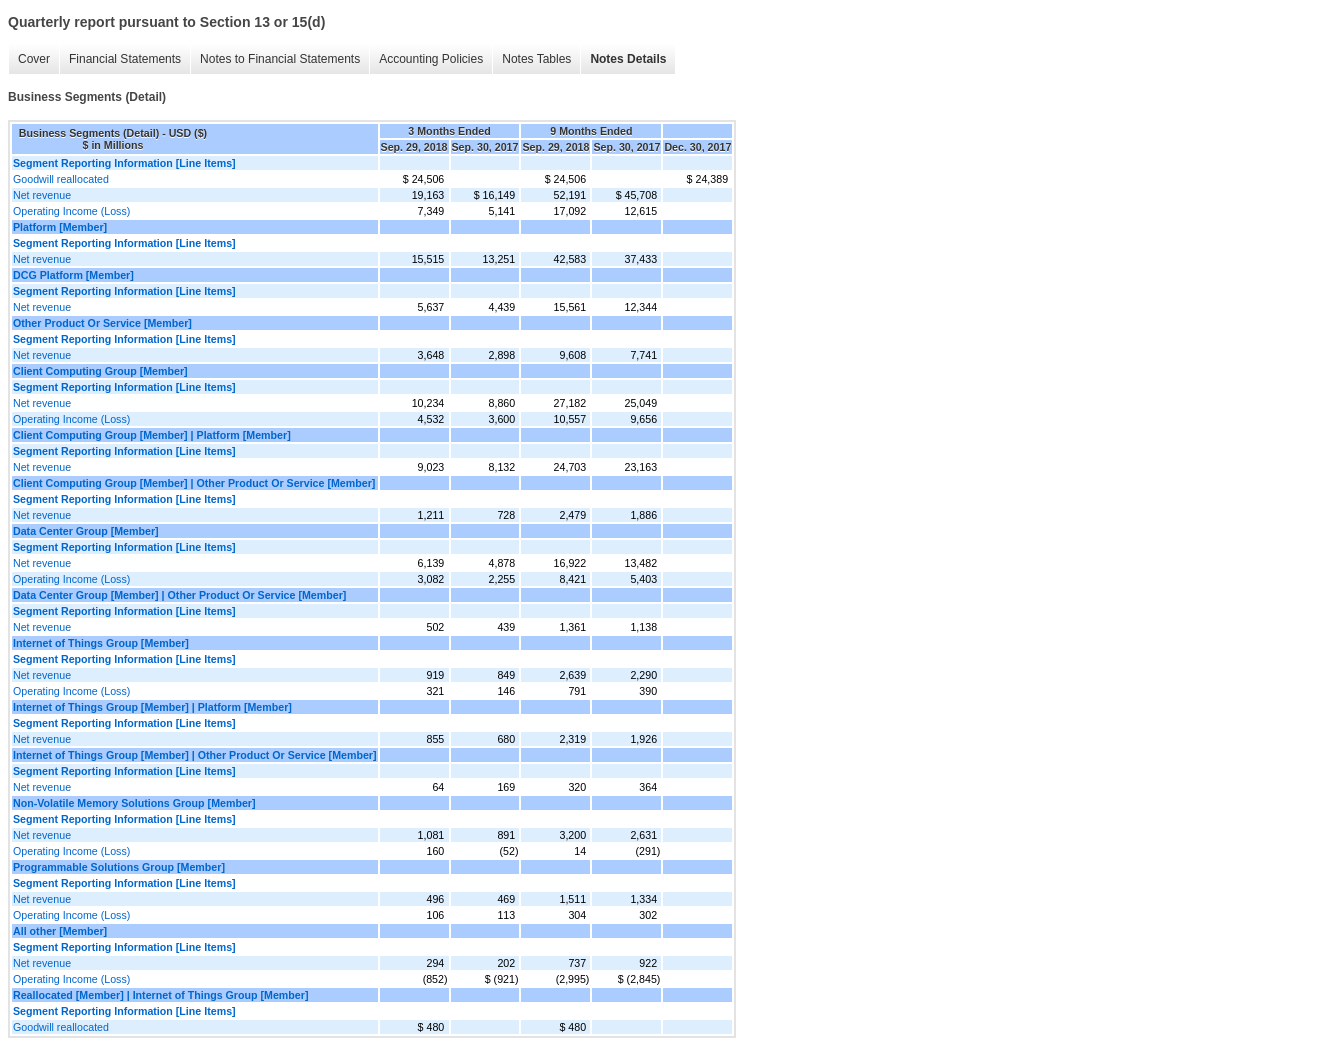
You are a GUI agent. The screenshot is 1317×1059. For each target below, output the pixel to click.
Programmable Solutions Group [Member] (119, 867)
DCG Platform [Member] (73, 275)
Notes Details (628, 59)
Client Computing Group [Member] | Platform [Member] (152, 435)
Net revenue (42, 195)
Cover (34, 59)
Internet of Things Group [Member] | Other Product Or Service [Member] (195, 755)
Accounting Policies (431, 59)
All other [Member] (60, 931)
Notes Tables (536, 59)
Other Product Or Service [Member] (102, 323)
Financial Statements (125, 59)
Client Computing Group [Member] (100, 371)
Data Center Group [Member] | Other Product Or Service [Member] (179, 595)
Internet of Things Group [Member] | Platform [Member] (152, 707)
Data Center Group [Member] (86, 531)
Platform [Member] (60, 227)
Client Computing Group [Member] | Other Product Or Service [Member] (194, 483)
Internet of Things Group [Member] (101, 643)
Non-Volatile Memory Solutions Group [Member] (134, 803)
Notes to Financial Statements (280, 59)
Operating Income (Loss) (71, 211)
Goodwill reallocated (61, 179)
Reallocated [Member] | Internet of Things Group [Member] (160, 995)
